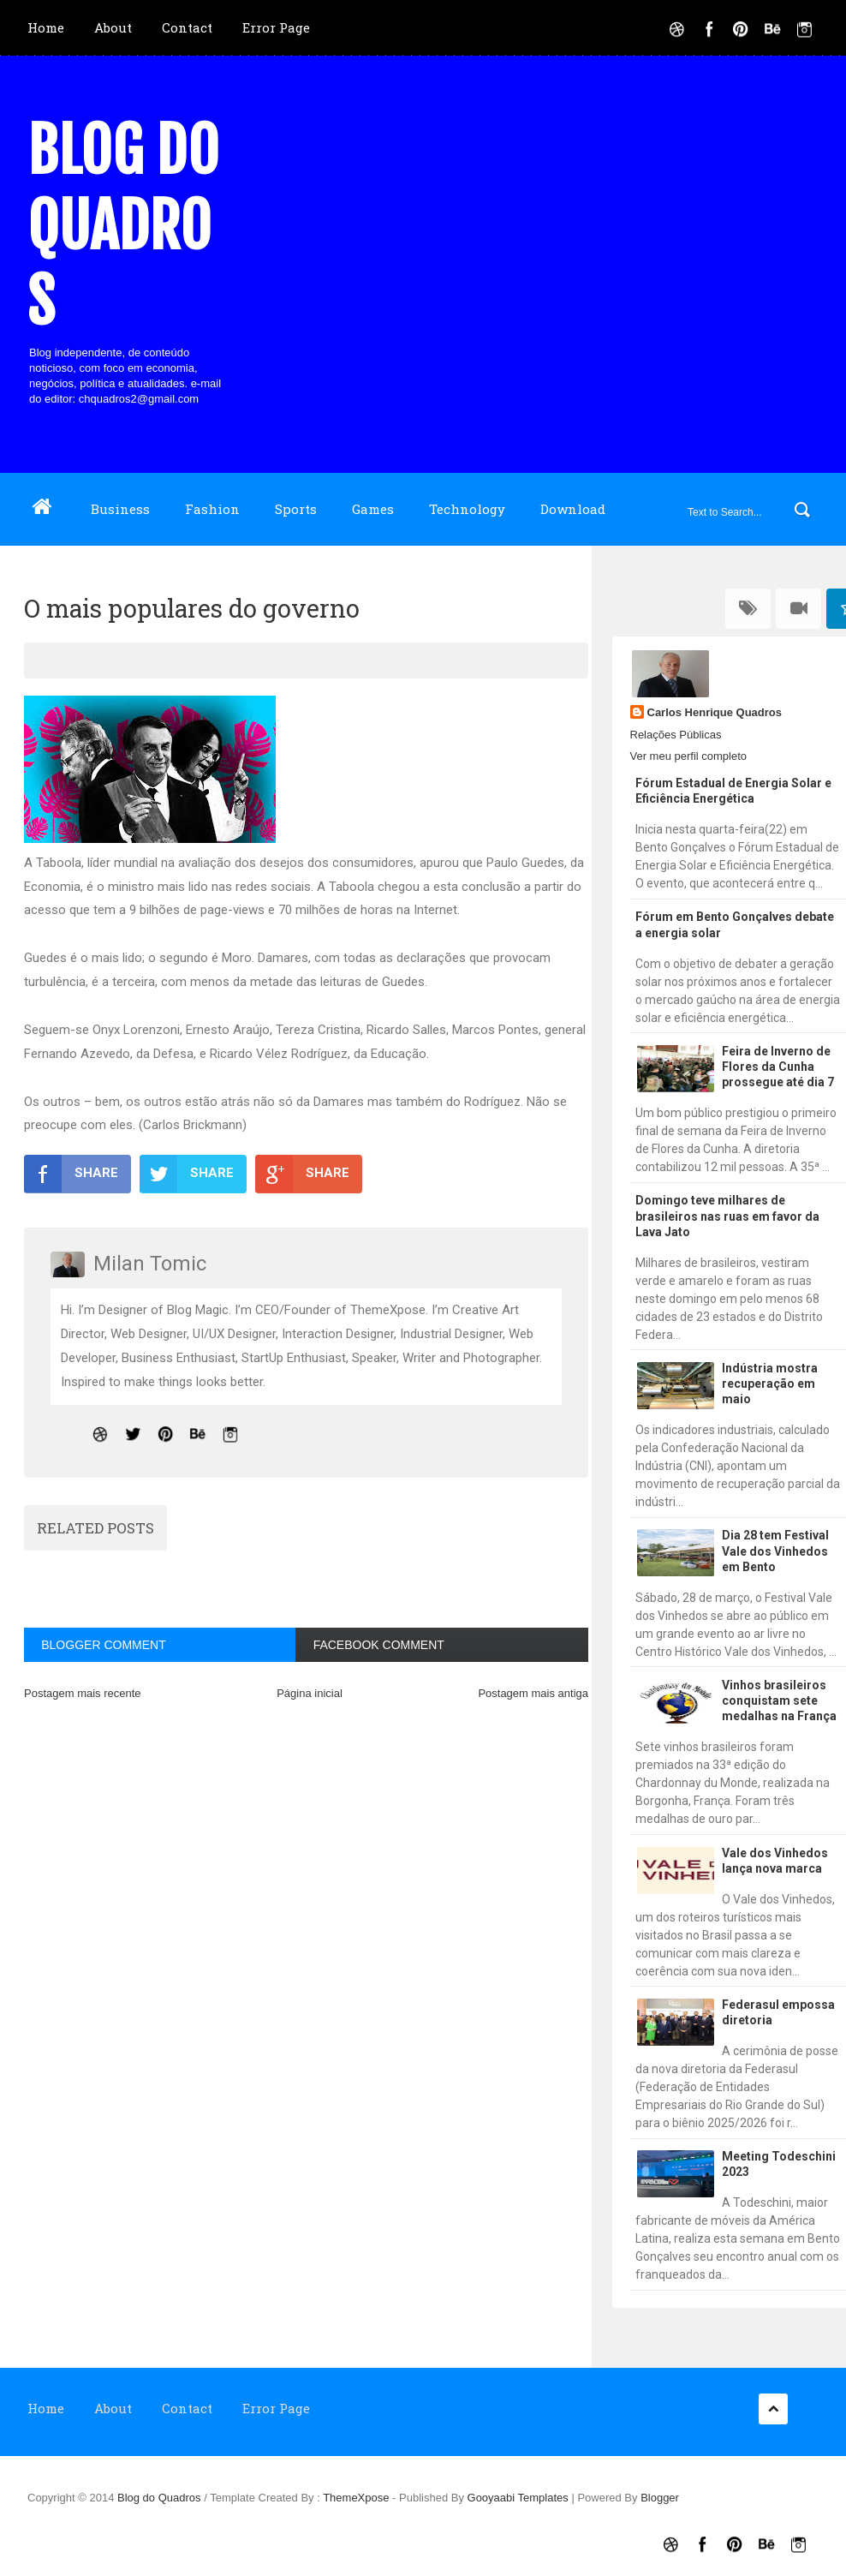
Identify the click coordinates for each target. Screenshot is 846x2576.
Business (120, 508)
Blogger (659, 2497)
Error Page (276, 27)
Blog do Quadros (123, 226)
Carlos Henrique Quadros (714, 712)
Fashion (212, 508)
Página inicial (310, 1693)
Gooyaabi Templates (518, 2497)
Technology (467, 508)
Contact (187, 27)
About (113, 27)
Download (572, 508)
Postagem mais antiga (533, 1693)
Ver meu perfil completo (689, 756)
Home (45, 27)
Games (373, 508)
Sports (296, 508)
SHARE (71, 1173)
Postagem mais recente (82, 1693)
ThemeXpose (357, 2497)
